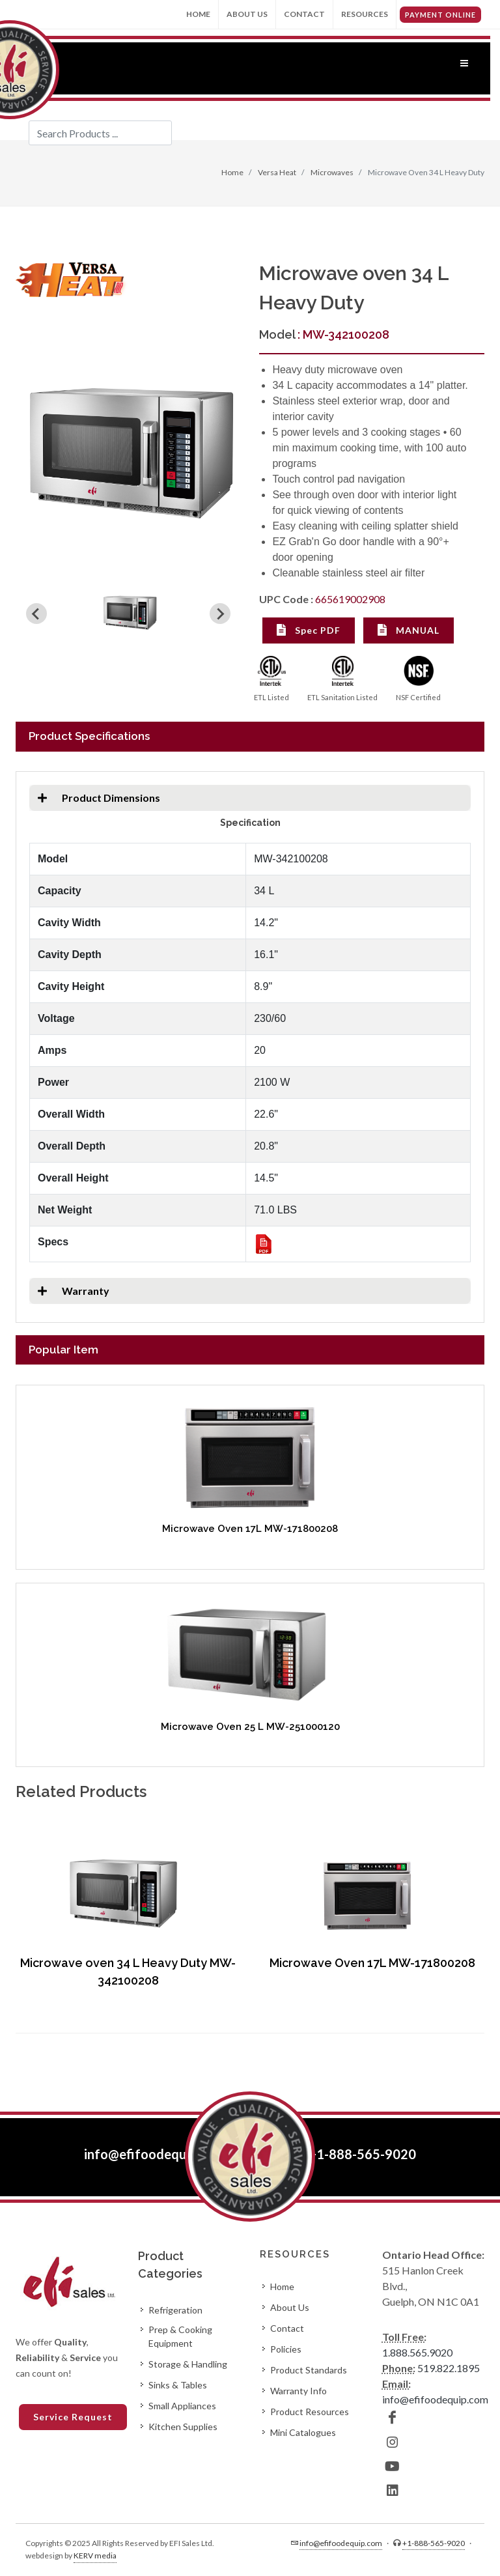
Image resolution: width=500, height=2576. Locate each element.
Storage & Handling (187, 2364)
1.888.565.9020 (417, 2352)
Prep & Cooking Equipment (180, 2336)
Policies (285, 2349)
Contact (304, 14)
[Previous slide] (36, 613)
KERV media (95, 2555)
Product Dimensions (94, 798)
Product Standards (308, 2369)
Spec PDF (308, 630)
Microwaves (331, 172)
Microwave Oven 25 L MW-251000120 (250, 1727)
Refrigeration (175, 2309)
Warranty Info (298, 2390)
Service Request (73, 2416)
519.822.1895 (448, 2368)
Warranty (69, 1291)
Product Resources (309, 2411)
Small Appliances (182, 2405)
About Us (247, 14)
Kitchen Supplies (182, 2426)
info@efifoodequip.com (154, 2154)
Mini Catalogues (303, 2432)
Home (198, 14)
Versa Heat (276, 172)
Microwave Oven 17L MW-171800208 (250, 1529)
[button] (130, 613)
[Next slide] (220, 613)
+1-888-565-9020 (362, 2154)
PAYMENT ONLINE (440, 14)
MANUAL (408, 630)
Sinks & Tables (177, 2384)
